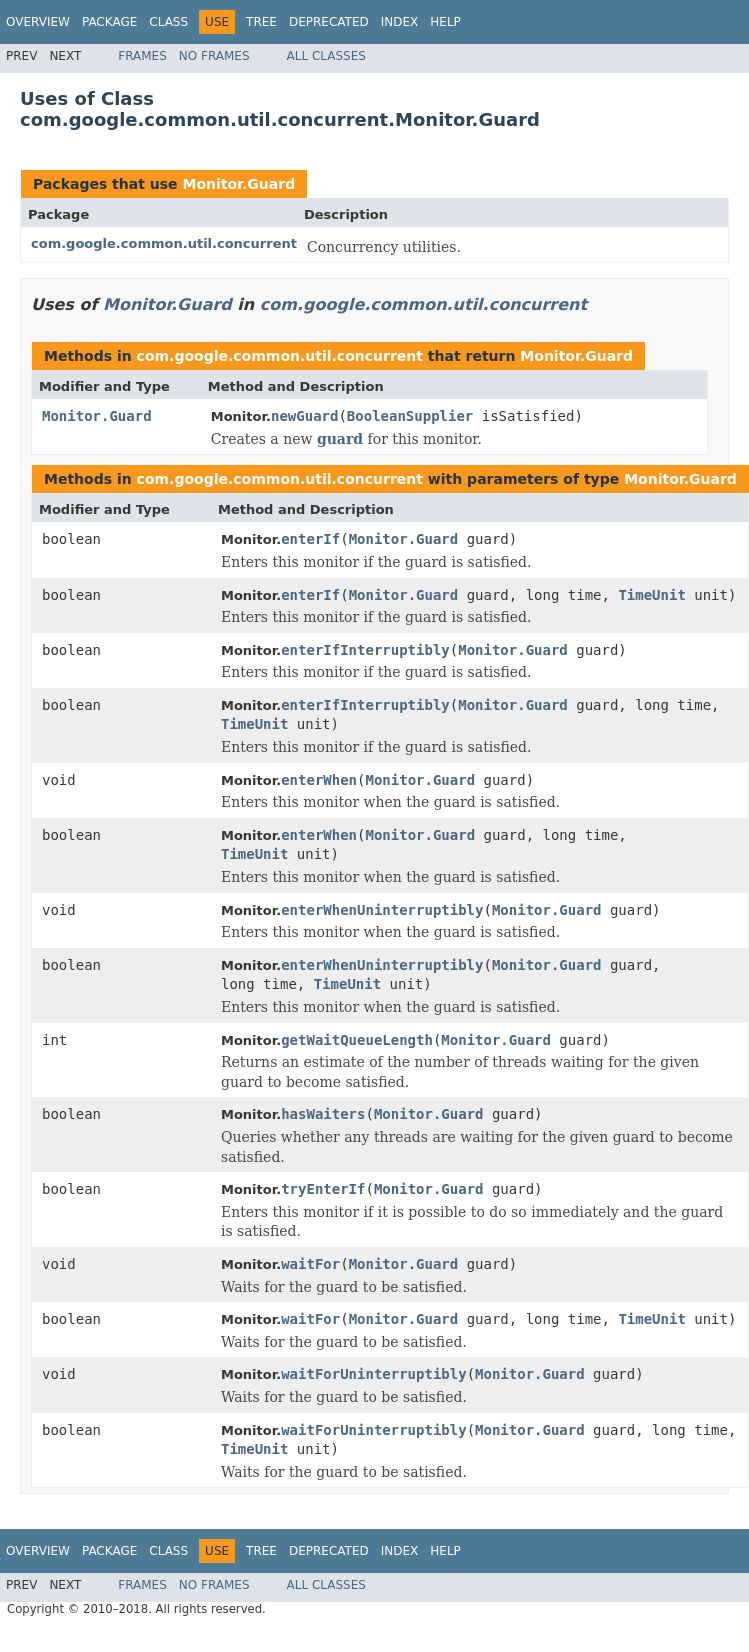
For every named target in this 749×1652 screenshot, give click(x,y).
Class (168, 22)
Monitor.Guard (238, 184)
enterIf (310, 539)
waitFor (310, 1264)
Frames (142, 56)
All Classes (326, 56)
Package (109, 22)
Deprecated (329, 22)
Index (400, 22)
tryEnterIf (323, 1189)
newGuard (304, 416)
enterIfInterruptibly (365, 650)
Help (445, 22)
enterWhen (319, 780)
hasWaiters (323, 1114)
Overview (38, 22)
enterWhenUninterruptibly (382, 910)
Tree (261, 22)
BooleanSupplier (410, 416)
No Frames (214, 56)
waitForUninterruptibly (373, 1374)
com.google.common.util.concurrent (164, 243)
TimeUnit (651, 595)
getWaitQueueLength (357, 1040)
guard (340, 439)
